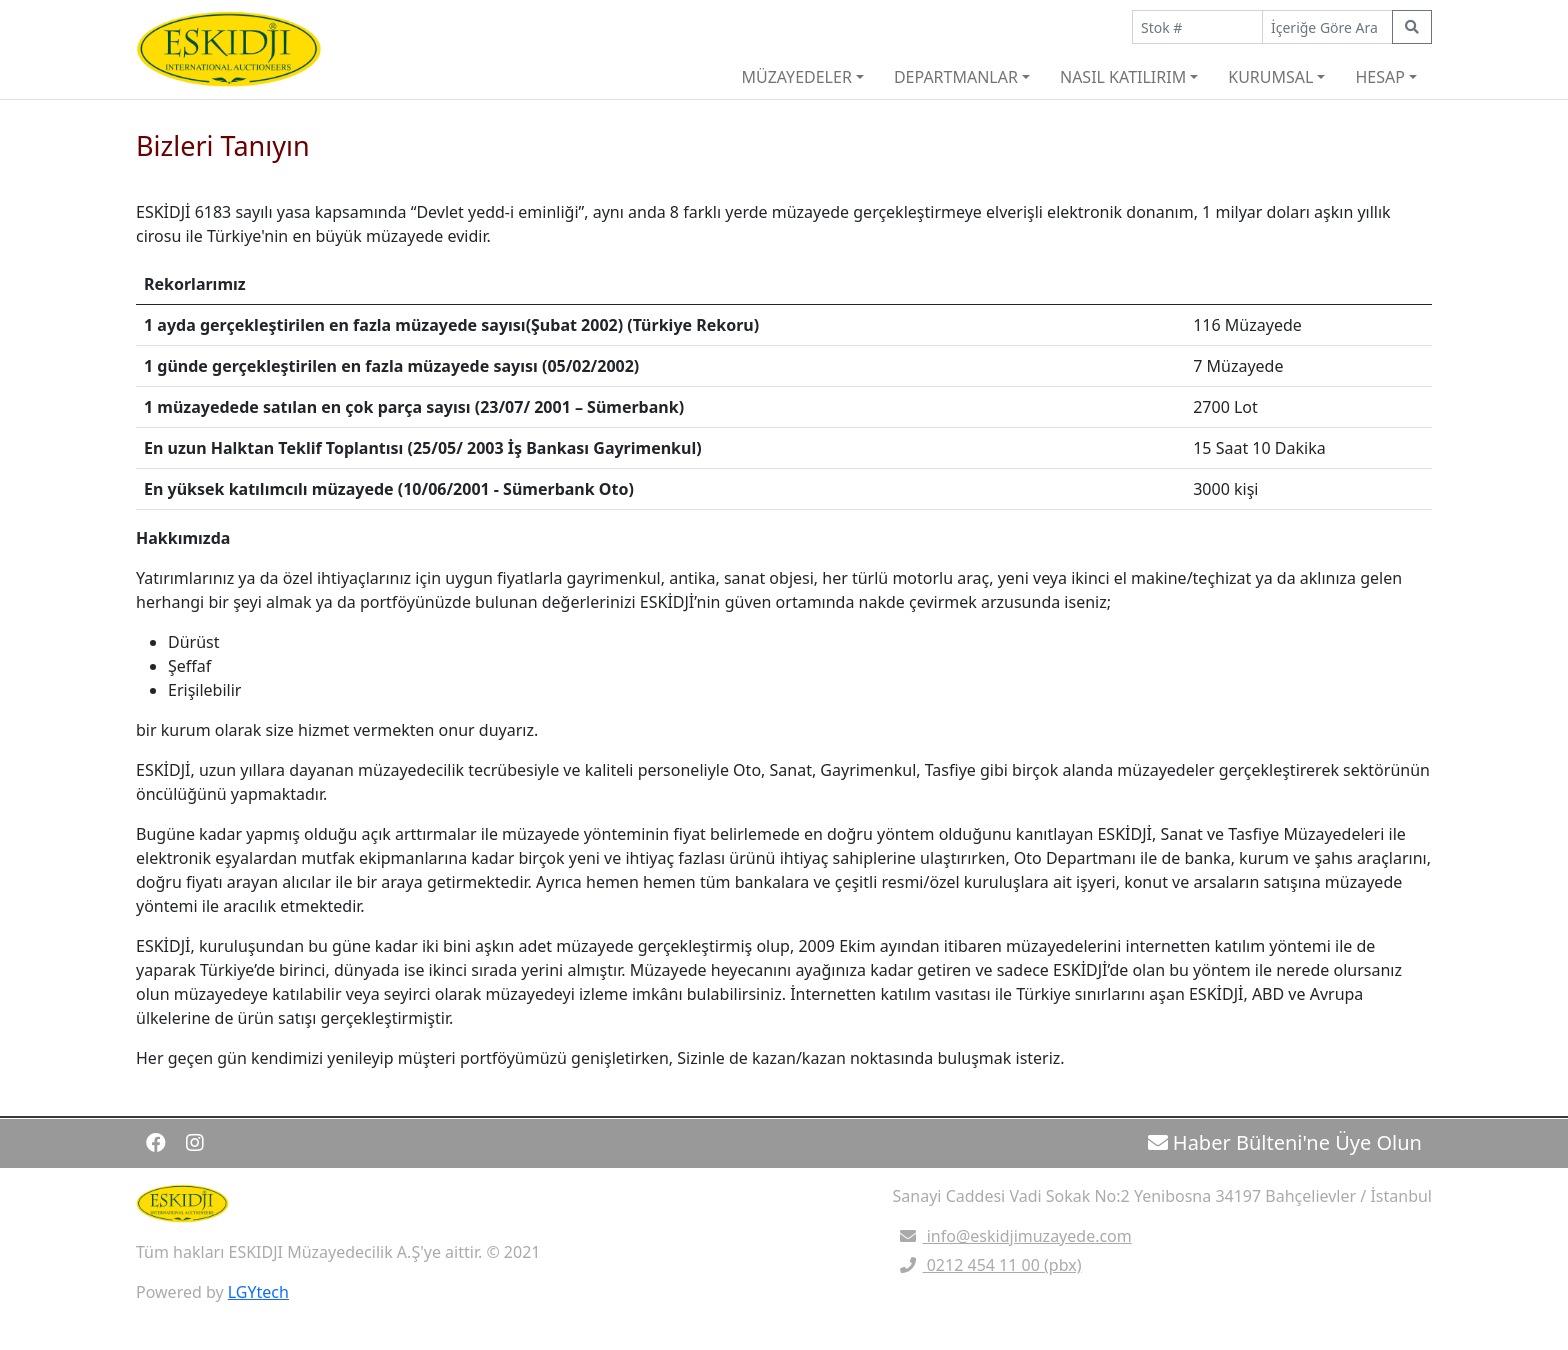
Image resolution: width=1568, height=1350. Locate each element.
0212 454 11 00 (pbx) (987, 1265)
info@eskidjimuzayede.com (1012, 1236)
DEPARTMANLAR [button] (956, 77)
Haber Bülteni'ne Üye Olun (1285, 1142)
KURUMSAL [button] (1270, 77)
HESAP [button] (1379, 77)
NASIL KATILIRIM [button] (1123, 77)
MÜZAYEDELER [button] (796, 77)
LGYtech (258, 1292)
